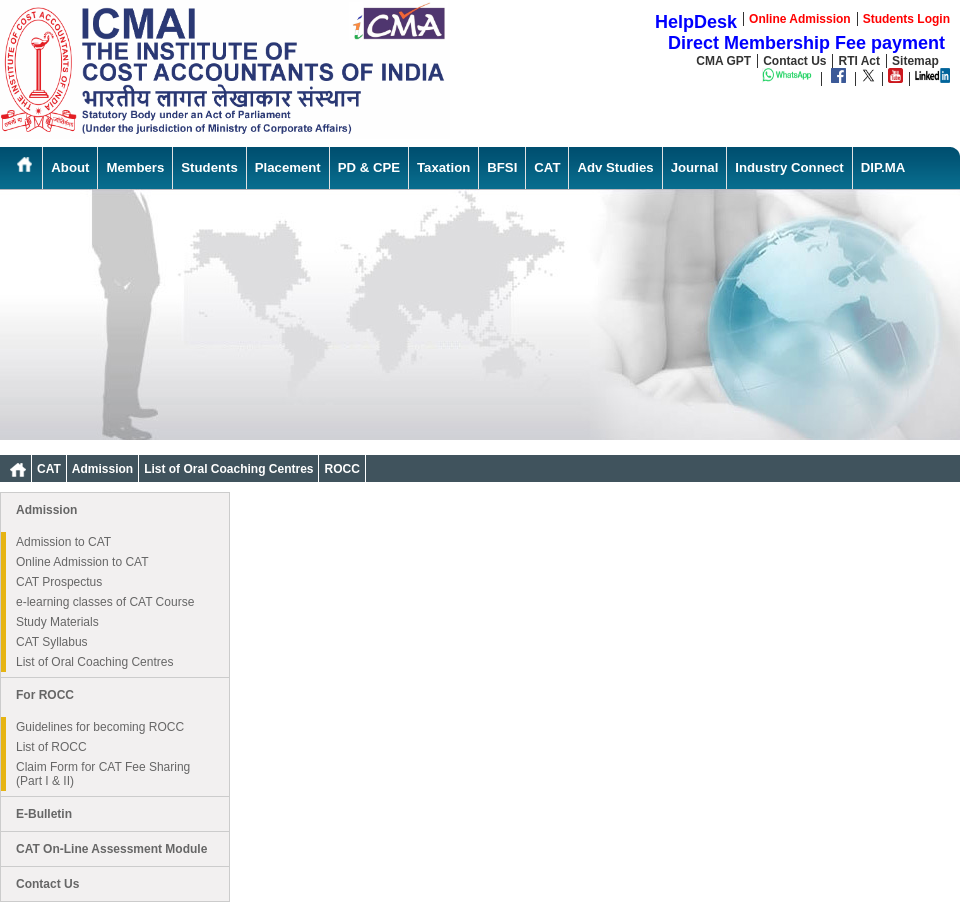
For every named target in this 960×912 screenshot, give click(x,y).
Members (135, 167)
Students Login (906, 19)
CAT (547, 167)
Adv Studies (615, 167)
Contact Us (794, 61)
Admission (102, 469)
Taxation (443, 167)
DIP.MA (883, 167)
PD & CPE (369, 167)
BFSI (502, 167)
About (70, 167)
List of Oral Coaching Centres (228, 469)
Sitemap (915, 61)
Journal (695, 167)
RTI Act (859, 61)
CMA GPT (723, 61)
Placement (288, 167)
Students (209, 167)
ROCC (341, 469)
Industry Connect (789, 167)
